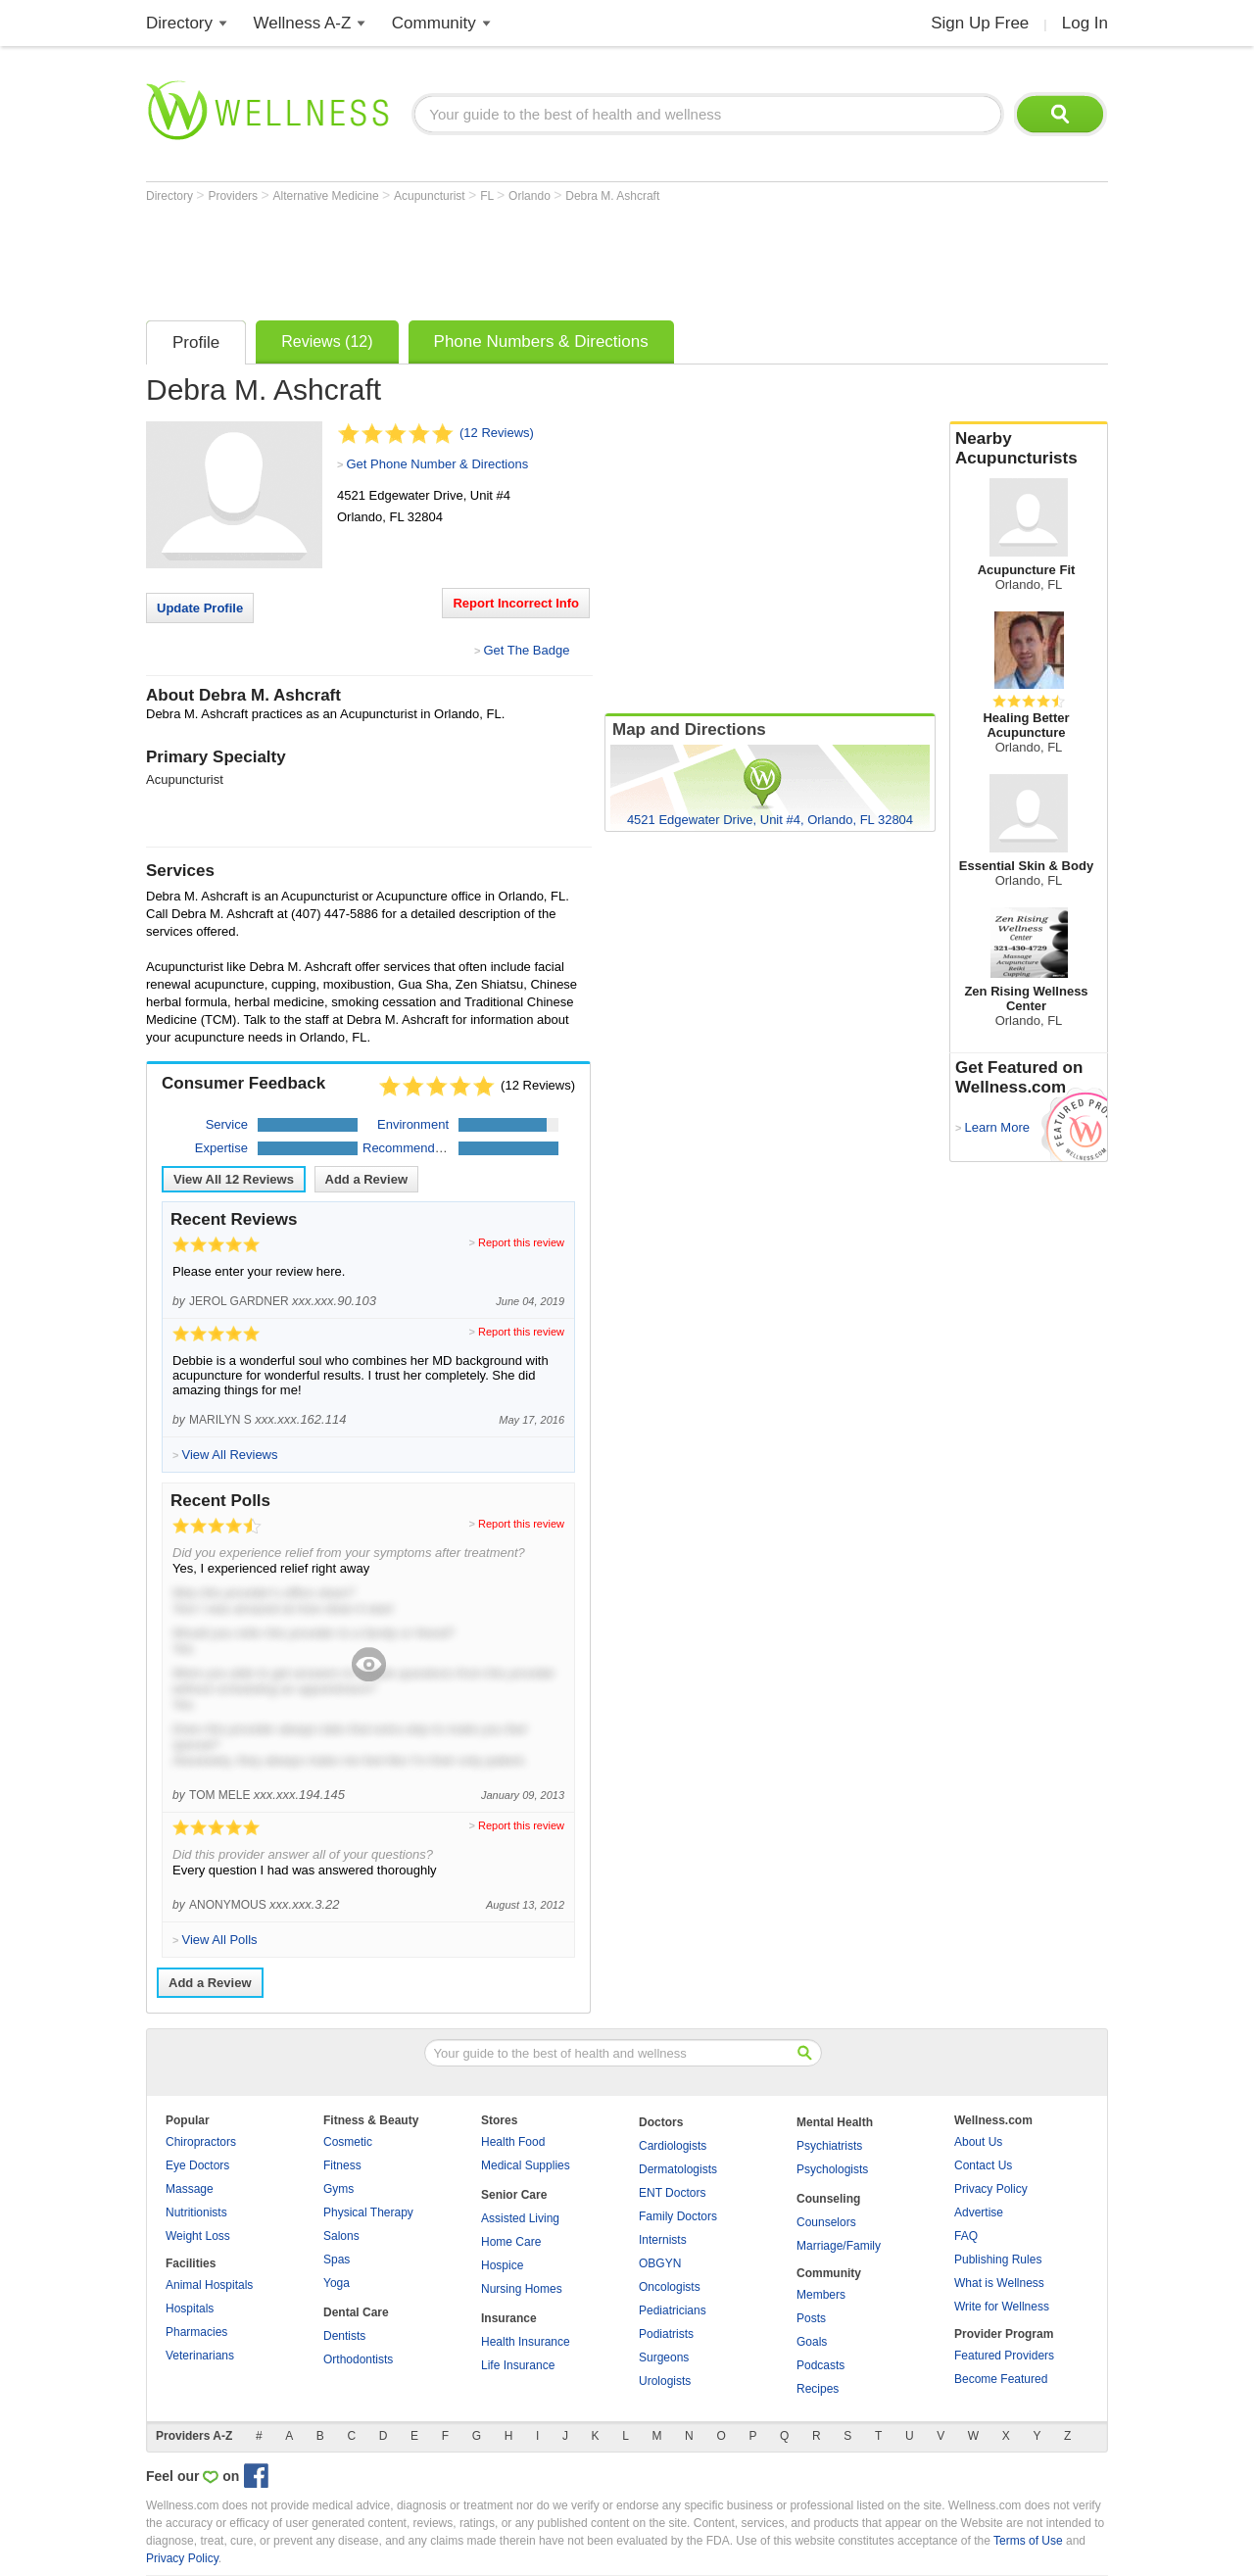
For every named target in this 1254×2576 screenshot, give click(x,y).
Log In (1085, 23)
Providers (234, 196)
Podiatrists (666, 2334)
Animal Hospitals (209, 2285)
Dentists (344, 2336)
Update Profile (200, 608)
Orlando (531, 196)
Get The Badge (526, 650)
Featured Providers (1004, 2355)
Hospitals (190, 2308)
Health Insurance (525, 2342)
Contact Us (983, 2165)
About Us (978, 2142)
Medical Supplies (525, 2165)
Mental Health (834, 2122)
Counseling (828, 2199)
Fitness (342, 2165)
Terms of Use (1028, 2541)
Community (434, 23)
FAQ (966, 2236)
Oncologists (669, 2287)
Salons (341, 2236)
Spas (336, 2259)
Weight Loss (198, 2236)
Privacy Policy (991, 2189)
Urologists (665, 2381)
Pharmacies (196, 2332)
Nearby (1028, 448)
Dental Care (356, 2312)
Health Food (513, 2142)
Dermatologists (678, 2169)
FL (488, 196)
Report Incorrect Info (516, 603)
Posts (811, 2318)
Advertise (978, 2212)
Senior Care (514, 2195)
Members (820, 2295)
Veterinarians (200, 2355)
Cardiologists (672, 2146)
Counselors (826, 2222)
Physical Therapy (368, 2212)
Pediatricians (672, 2310)
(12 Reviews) (496, 432)
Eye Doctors (197, 2165)
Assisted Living (520, 2218)
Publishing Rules (997, 2259)
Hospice (502, 2265)
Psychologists (832, 2169)
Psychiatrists (829, 2146)
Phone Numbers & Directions (541, 341)
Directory (179, 23)
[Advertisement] (502, 257)
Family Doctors (678, 2216)
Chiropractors (201, 2142)
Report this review (521, 1242)
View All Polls (219, 1939)
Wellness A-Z (303, 23)
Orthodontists (358, 2359)
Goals (811, 2342)
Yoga (336, 2283)
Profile (195, 342)
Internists (663, 2240)
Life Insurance (518, 2365)
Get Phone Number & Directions (437, 464)
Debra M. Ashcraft (612, 196)
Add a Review (367, 1179)
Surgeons (664, 2357)
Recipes (817, 2389)
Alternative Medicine (327, 196)
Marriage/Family (838, 2246)
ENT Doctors (672, 2193)
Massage (190, 2189)
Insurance (509, 2318)
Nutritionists (196, 2212)
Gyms (338, 2189)
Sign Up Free (980, 23)
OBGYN (660, 2263)
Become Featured (1000, 2379)
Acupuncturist (431, 196)
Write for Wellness (1001, 2306)
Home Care (511, 2242)
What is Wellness (999, 2283)
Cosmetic (347, 2142)
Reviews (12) (326, 341)
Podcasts (820, 2365)
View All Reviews (233, 1179)
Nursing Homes (521, 2289)
